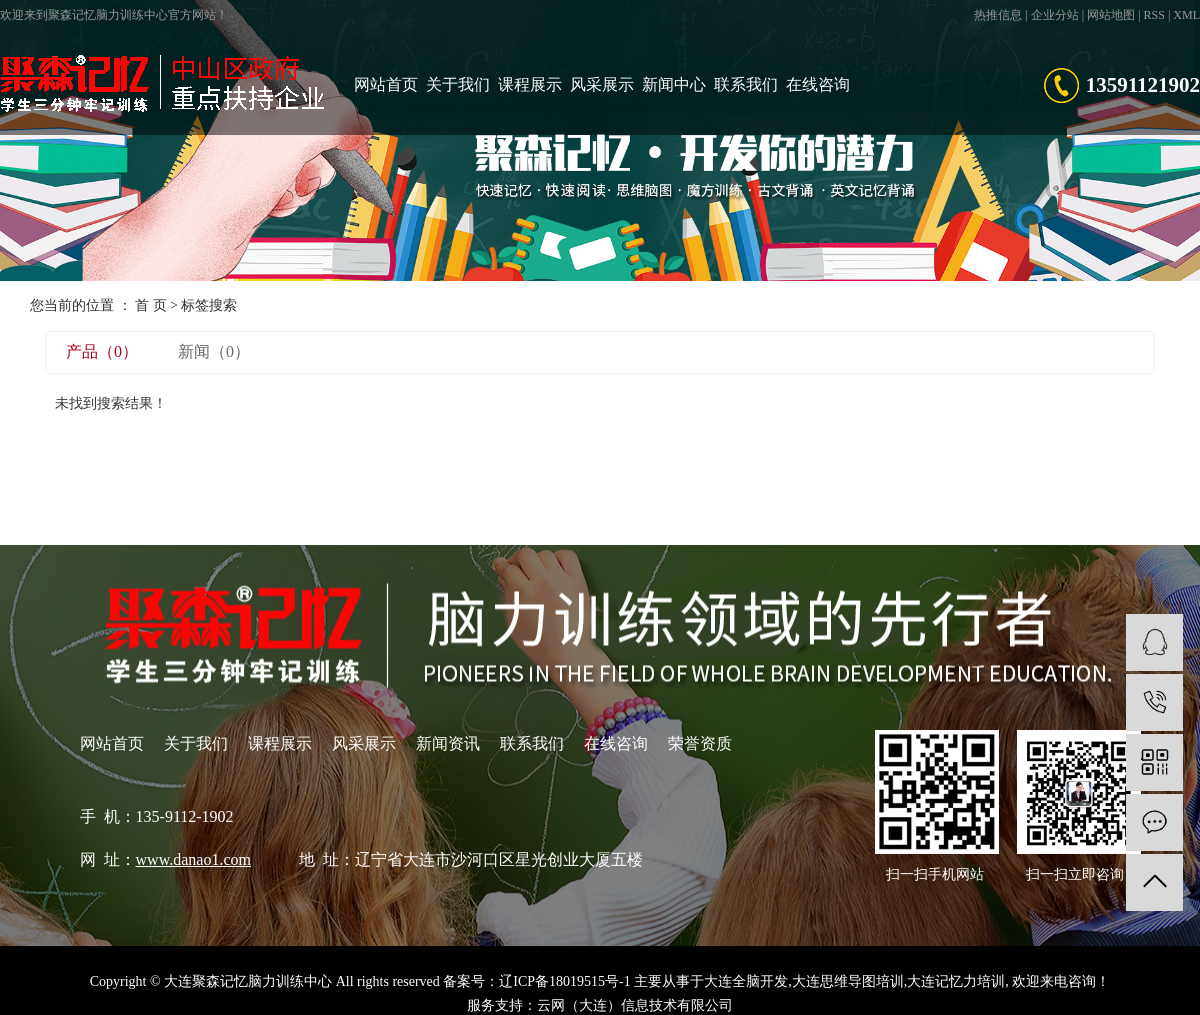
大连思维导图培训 (848, 981)
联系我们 (746, 84)
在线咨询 (818, 84)
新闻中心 (674, 84)
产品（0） (102, 351)
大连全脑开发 (746, 981)
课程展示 (530, 84)
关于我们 (458, 84)
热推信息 (998, 15)
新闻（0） (214, 351)
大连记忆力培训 (956, 981)
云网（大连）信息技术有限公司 (635, 1005)
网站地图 (1111, 15)
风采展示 (602, 84)
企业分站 (1055, 15)
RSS (1154, 15)
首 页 (151, 305)
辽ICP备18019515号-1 (564, 981)
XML (1186, 15)
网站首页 (386, 84)
